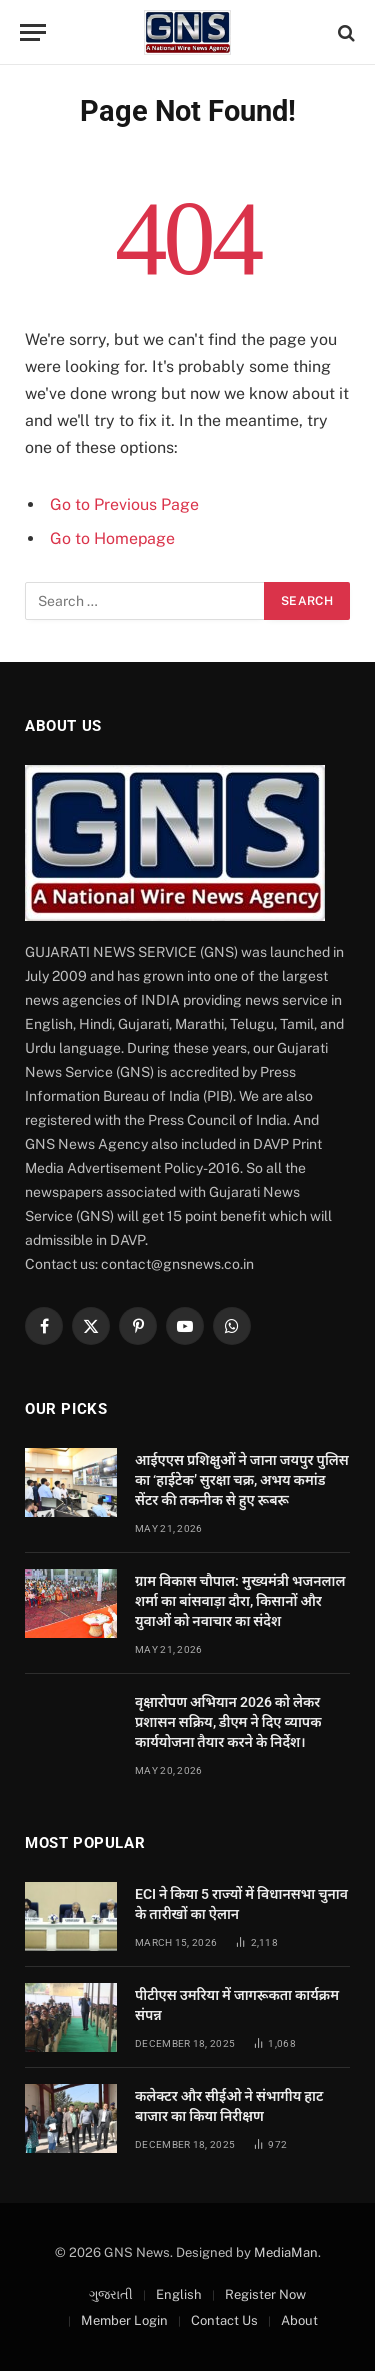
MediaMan (286, 2252)
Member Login (124, 2320)
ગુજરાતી (111, 2294)
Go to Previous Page (124, 504)
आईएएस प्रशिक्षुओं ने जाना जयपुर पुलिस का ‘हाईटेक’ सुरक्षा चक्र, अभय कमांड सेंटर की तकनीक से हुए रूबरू (242, 1480)
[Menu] (33, 32)
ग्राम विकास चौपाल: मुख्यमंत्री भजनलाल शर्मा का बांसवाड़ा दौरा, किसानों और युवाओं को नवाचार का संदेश (240, 1601)
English (179, 2294)
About (299, 2320)
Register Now (265, 2294)
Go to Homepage (112, 538)
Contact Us (224, 2320)
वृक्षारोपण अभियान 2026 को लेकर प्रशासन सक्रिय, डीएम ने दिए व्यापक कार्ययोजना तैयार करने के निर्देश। (228, 1722)
